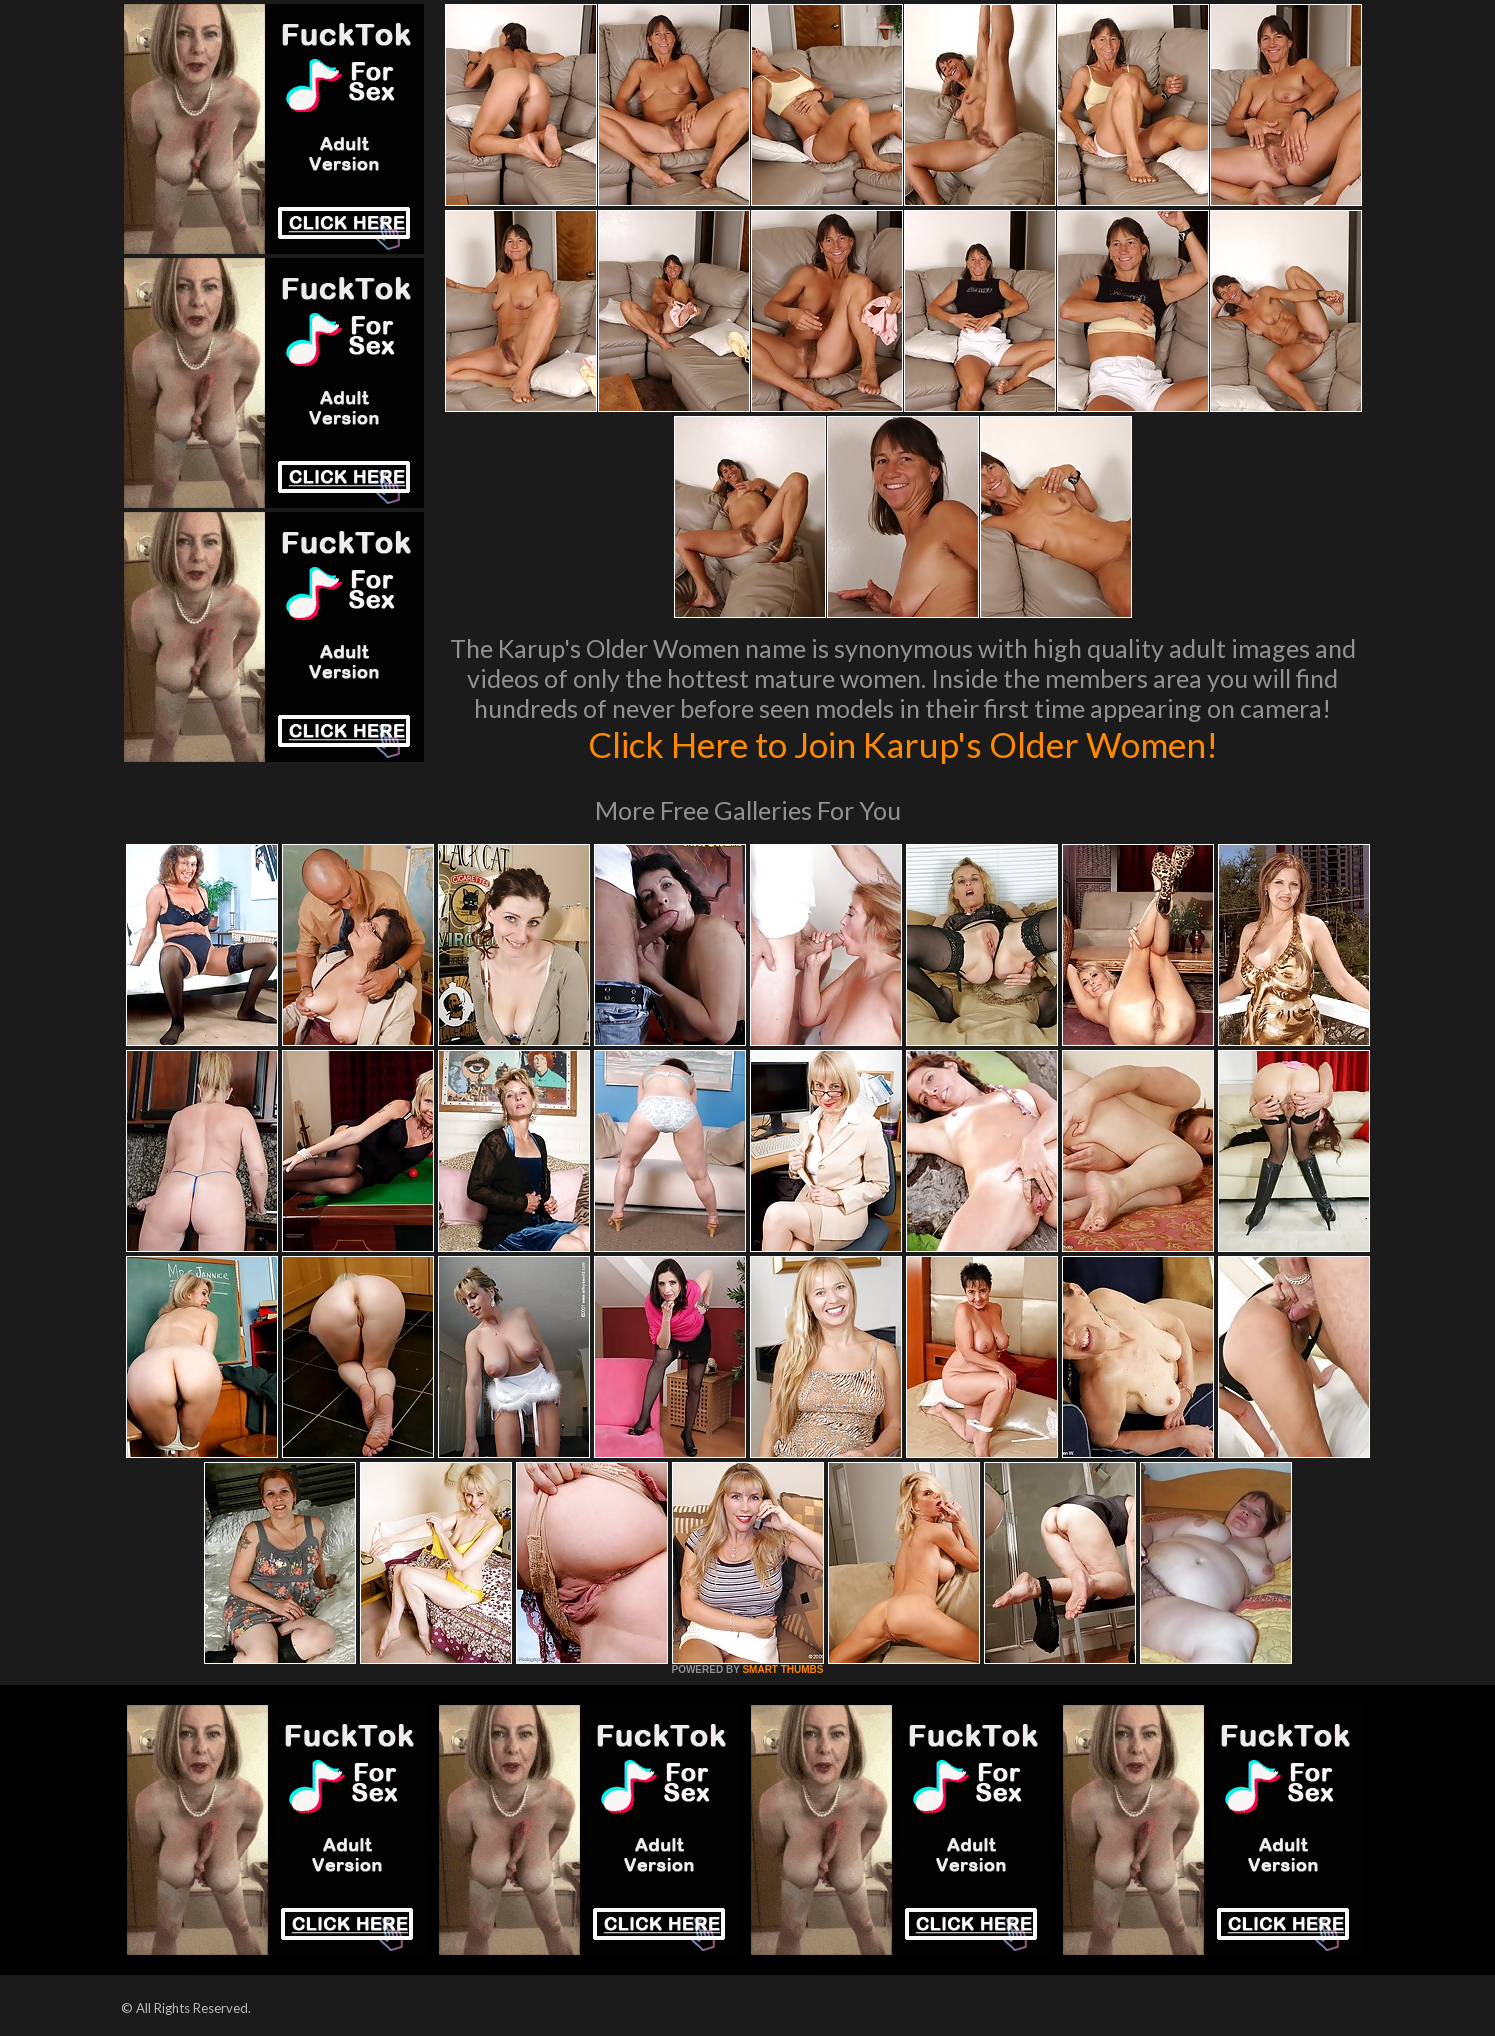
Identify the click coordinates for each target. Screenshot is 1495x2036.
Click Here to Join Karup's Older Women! (903, 744)
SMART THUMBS (782, 1669)
